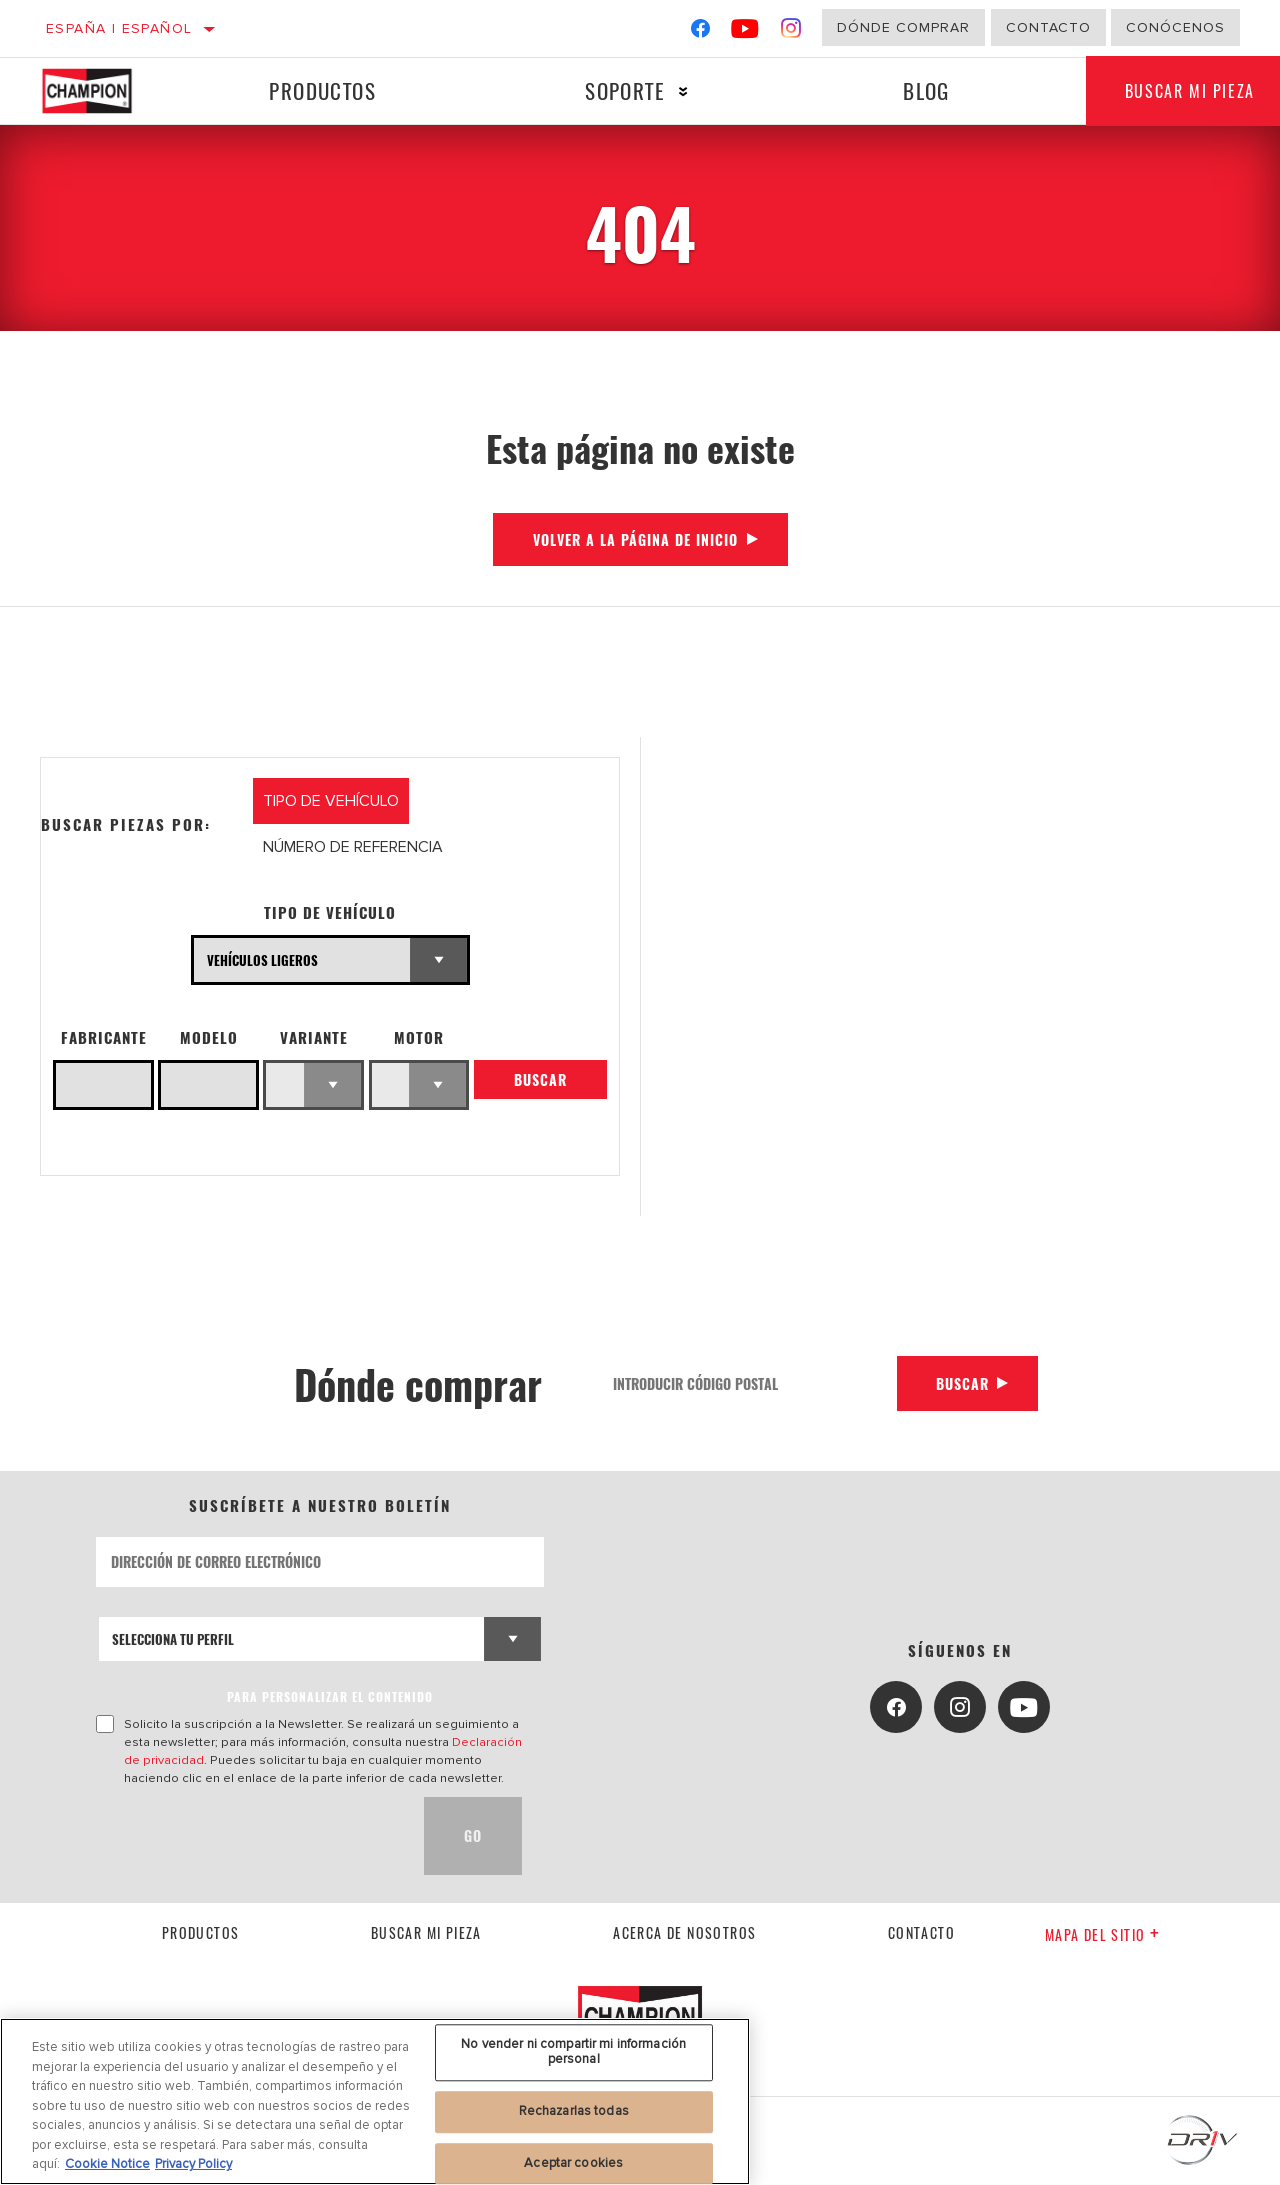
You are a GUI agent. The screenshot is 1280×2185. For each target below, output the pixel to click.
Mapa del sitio (1102, 1934)
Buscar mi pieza (426, 1932)
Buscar (540, 1080)
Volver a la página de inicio (635, 539)
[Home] (102, 91)
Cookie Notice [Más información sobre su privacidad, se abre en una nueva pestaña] (107, 2164)
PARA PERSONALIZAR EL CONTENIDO (330, 1696)
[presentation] (248, 1836)
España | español (119, 28)
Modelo (209, 1037)
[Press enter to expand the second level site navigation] (682, 91)
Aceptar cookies (573, 2163)
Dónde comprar (903, 27)
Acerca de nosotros (684, 1932)
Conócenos (1175, 27)
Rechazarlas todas (574, 2111)
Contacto (1048, 27)
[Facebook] (700, 32)
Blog (925, 90)
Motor (419, 1037)
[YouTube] (745, 32)
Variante (314, 1037)
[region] (375, 2101)
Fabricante (104, 1037)
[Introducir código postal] (747, 1383)
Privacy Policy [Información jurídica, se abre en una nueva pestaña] (193, 2164)
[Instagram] (791, 32)
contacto (921, 1932)
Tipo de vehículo (330, 912)
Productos (322, 90)
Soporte (624, 90)
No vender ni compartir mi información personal (573, 2052)
